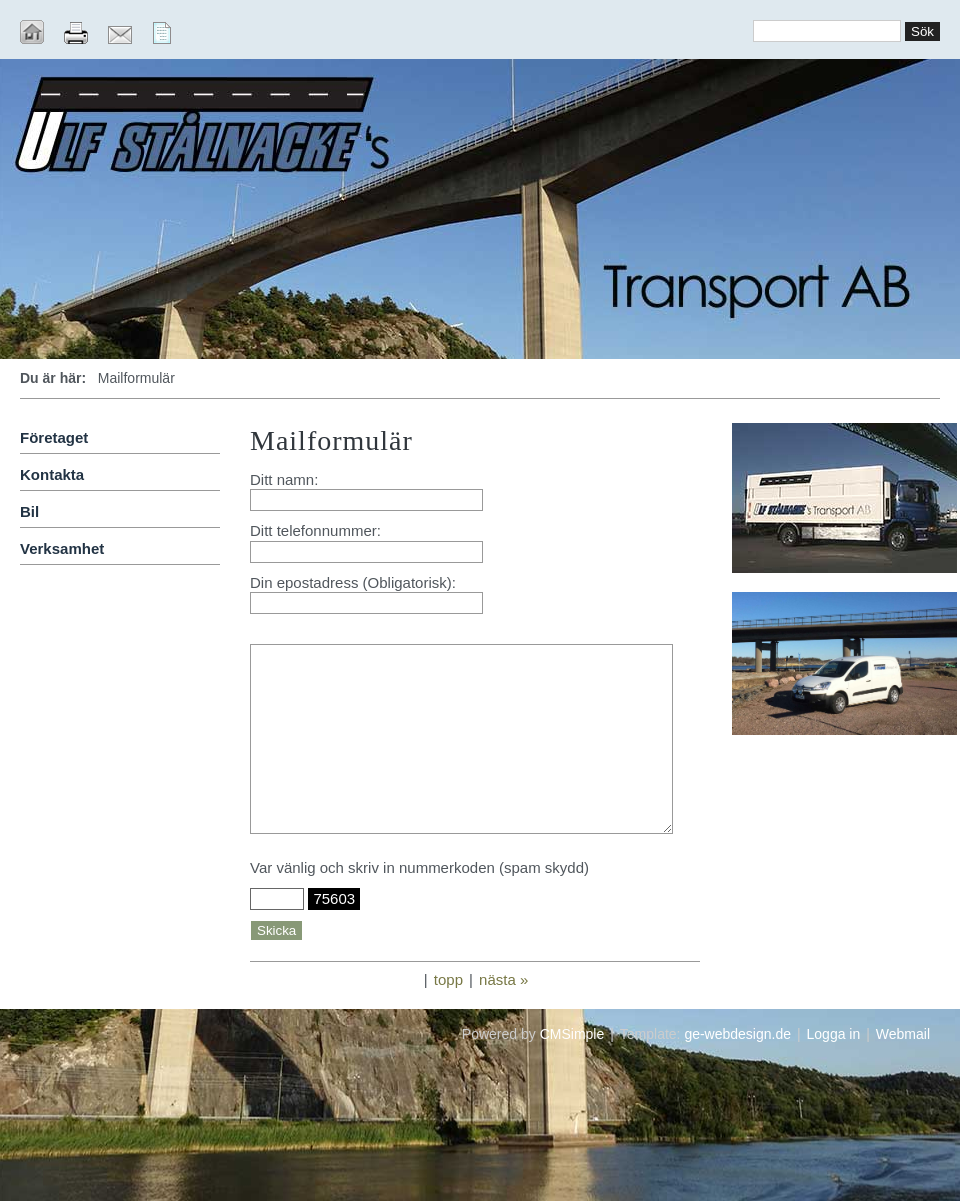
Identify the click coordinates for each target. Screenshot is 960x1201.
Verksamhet (62, 548)
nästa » (503, 979)
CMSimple (572, 1034)
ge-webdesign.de (737, 1034)
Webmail (903, 1034)
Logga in (834, 1034)
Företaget (54, 437)
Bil (29, 511)
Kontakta (52, 474)
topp (448, 979)
